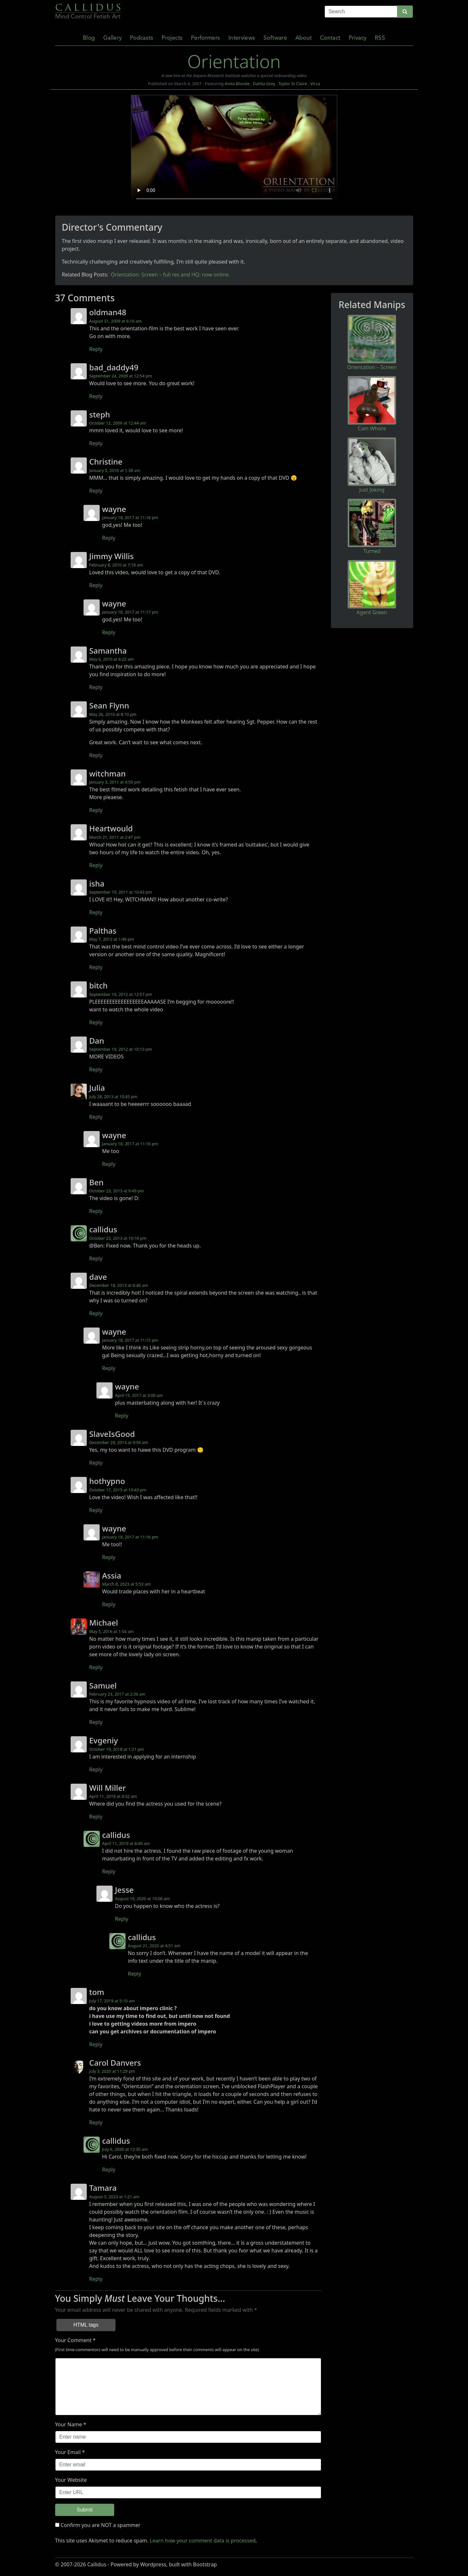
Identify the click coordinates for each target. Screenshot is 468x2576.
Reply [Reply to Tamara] (96, 2278)
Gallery (112, 38)
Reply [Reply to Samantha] (96, 687)
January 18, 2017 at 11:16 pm (130, 1144)
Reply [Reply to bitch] (96, 1022)
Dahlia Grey (264, 83)
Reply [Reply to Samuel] (96, 1722)
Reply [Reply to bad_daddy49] (96, 396)
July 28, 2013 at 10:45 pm (113, 1096)
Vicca (315, 83)
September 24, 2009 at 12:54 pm (120, 376)
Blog (89, 38)
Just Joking (371, 489)
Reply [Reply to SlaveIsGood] (96, 1462)
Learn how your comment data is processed (202, 2540)
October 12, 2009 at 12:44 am (117, 423)
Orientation (234, 61)
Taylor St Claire (292, 83)
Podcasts (142, 38)
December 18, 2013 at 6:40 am (118, 1285)
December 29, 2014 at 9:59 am (118, 1442)
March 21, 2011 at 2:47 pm (115, 837)
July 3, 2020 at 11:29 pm (112, 2071)
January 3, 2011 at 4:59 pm (115, 782)
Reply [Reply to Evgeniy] (96, 1769)
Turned (371, 551)
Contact (330, 38)
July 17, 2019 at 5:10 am (112, 2001)
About (303, 38)
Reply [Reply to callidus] (96, 1258)
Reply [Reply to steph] (96, 443)
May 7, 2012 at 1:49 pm (111, 939)
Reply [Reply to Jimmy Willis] (96, 585)
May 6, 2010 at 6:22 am (111, 659)
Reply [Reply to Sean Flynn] (96, 755)
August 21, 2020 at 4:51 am (154, 1946)
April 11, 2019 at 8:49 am (126, 1843)
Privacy (357, 38)
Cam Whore (372, 428)
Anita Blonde (237, 83)
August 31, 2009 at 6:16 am (115, 321)
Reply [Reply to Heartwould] (96, 865)
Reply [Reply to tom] (96, 2044)
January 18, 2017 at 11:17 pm (130, 612)
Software (275, 38)
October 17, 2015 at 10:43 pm (117, 1490)
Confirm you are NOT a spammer (98, 2525)
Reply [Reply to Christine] (96, 490)
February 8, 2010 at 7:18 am (116, 565)
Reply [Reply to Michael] (96, 1667)
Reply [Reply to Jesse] (121, 1918)
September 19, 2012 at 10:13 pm (120, 1049)
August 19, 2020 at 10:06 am (142, 1898)
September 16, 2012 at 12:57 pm (120, 994)
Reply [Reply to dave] (96, 1313)
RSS (380, 38)
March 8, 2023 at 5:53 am (126, 1584)
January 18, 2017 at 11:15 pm (130, 1340)
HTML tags (86, 2325)
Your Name (68, 2424)
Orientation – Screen (371, 367)
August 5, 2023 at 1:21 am (114, 2197)
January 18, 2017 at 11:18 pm (130, 517)
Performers (205, 38)
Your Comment (73, 2340)
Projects (172, 38)
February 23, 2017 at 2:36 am (117, 1694)
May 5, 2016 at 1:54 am (111, 1631)
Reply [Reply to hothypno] (96, 1510)
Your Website (71, 2479)
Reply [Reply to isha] (96, 912)
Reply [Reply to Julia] (96, 1116)
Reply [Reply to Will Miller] (96, 1816)
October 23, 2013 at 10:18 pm (117, 1238)
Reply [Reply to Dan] (96, 1069)
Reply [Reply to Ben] (96, 1211)
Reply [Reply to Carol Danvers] (96, 2122)
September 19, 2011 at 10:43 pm (120, 892)
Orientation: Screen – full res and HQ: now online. (170, 274)
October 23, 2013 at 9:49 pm (116, 1191)
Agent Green (372, 612)
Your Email (68, 2452)
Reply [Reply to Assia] (108, 1604)
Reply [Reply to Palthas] (96, 967)
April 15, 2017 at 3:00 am (139, 1395)
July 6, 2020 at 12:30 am (125, 2149)
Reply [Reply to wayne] (108, 537)
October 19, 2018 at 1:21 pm (116, 1749)
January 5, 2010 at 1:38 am (114, 470)
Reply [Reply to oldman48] (96, 349)
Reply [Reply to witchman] (96, 810)
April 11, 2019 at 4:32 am (113, 1796)
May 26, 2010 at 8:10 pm (112, 714)
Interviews (241, 38)
